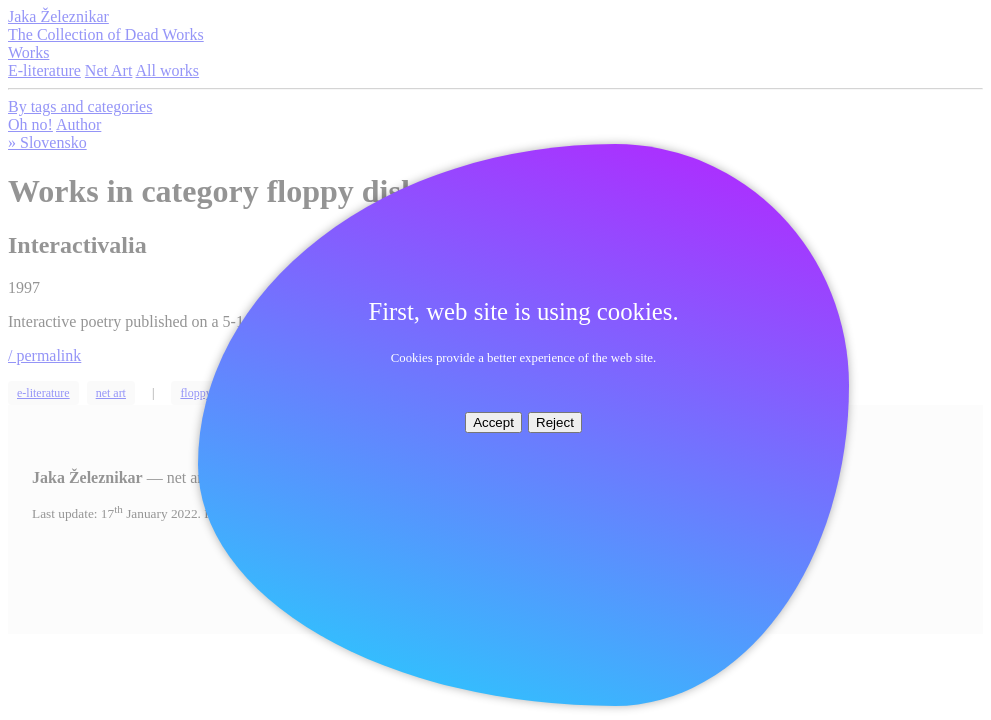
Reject (555, 422)
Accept (493, 422)
